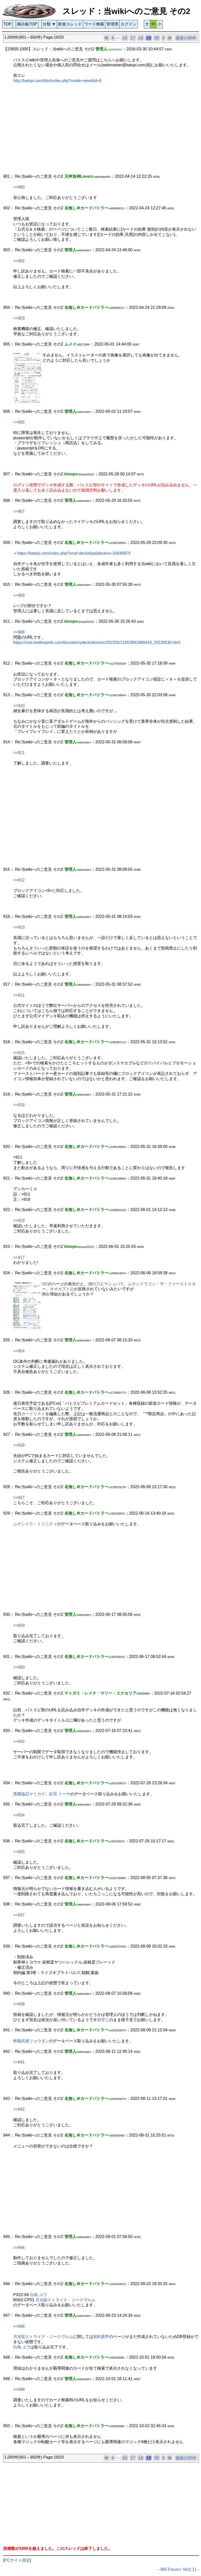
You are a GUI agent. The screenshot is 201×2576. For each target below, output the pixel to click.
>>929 (18, 1625)
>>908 (18, 632)
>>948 (18, 2389)
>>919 (18, 1220)
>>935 (18, 1852)
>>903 (18, 318)
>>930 (18, 1667)
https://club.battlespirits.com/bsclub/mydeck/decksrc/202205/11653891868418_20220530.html (96, 642)
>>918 (18, 1105)
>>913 (18, 927)
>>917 (18, 1257)
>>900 (18, 187)
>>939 (18, 2004)
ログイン (129, 24)
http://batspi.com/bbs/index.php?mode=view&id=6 (57, 81)
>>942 (18, 2109)
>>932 (18, 1741)
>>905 (18, 422)
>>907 (18, 511)
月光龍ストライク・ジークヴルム (65, 2300)
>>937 (18, 1915)
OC (45, 1284)
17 (133, 38)
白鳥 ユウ (38, 2295)
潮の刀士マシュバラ (106, 1284)
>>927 (18, 1497)
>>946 (18, 2326)
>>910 (18, 705)
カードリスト (33, 1414)
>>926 (18, 1445)
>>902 (18, 261)
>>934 (18, 1815)
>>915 (18, 1053)
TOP (7, 24)
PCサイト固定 (17, 2560)
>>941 (18, 2062)
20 (156, 38)
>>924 (18, 1351)
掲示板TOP (27, 24)
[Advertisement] (101, 134)
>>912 (18, 880)
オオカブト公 (62, 1289)
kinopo (70, 474)
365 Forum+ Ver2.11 (178, 2569)
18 (140, 38)
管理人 (101, 49)
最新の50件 (186, 38)
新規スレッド (70, 24)
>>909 (18, 595)
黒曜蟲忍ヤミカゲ (29, 1794)
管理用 (112, 24)
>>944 (18, 2247)
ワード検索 (94, 24)
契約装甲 (101, 2336)
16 (125, 38)
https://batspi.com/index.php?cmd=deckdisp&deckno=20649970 (74, 553)
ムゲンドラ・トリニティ (35, 1524)
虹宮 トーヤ (59, 1794)
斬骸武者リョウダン (31, 2041)
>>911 (18, 753)
